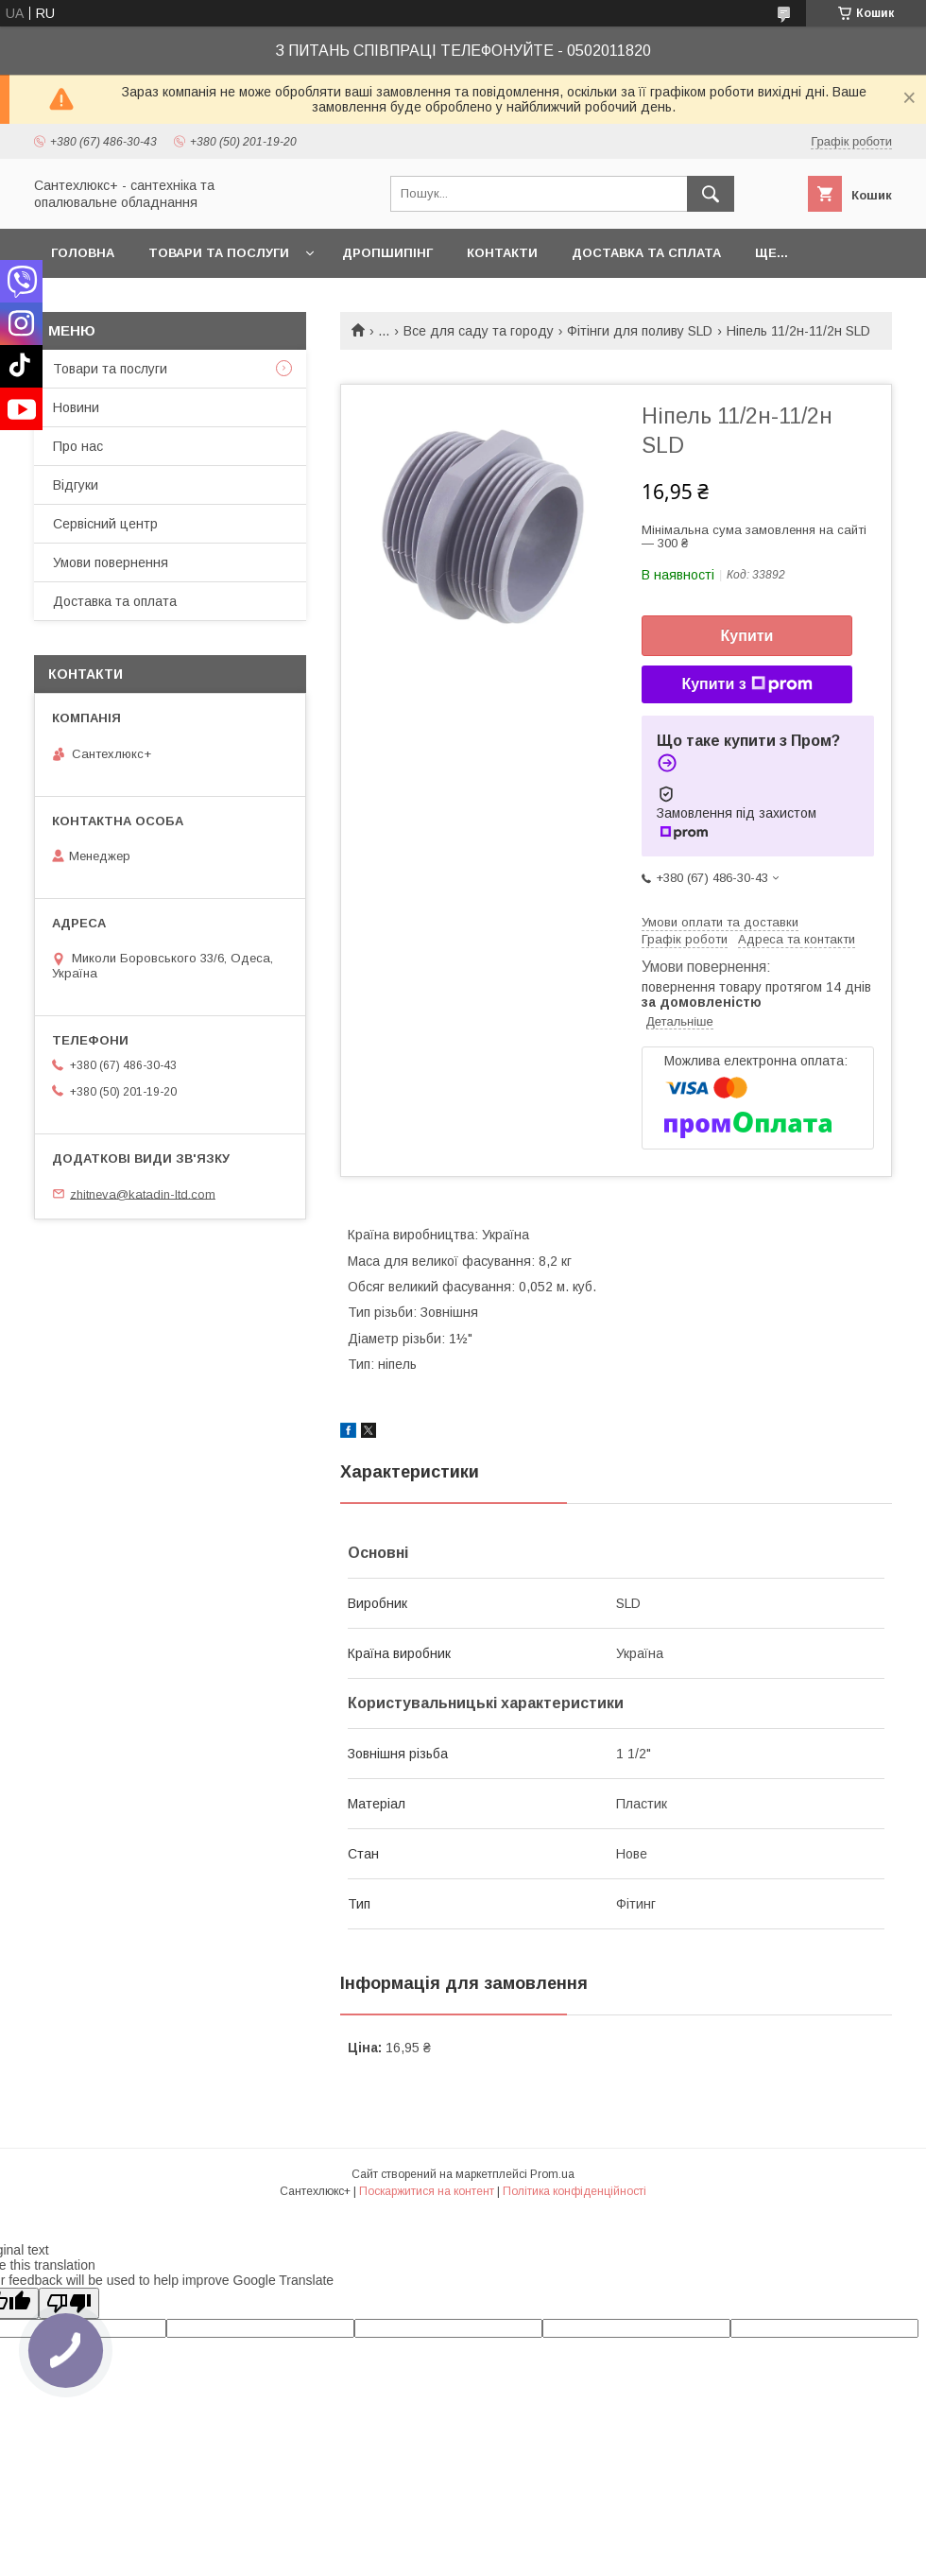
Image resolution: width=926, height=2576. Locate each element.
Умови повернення (110, 562)
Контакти (502, 253)
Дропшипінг (387, 253)
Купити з (746, 684)
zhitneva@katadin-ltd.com (142, 1193)
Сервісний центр (105, 523)
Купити (747, 636)
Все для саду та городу (478, 330)
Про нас (78, 446)
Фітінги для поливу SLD (639, 330)
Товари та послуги (218, 253)
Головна (82, 253)
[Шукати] (710, 194)
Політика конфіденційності (574, 2191)
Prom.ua (552, 2174)
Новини (76, 407)
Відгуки (75, 485)
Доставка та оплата (115, 601)
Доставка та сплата (646, 253)
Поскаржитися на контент (426, 2191)
